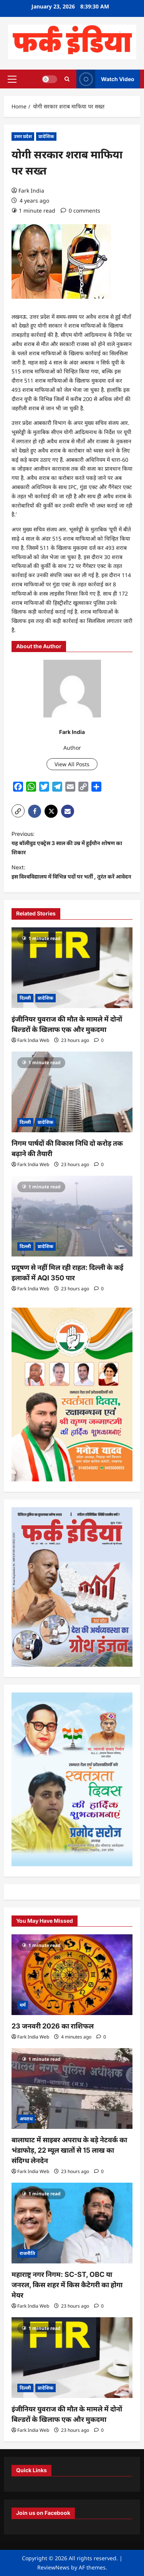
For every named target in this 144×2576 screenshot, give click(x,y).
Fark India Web (33, 1040)
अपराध (26, 2118)
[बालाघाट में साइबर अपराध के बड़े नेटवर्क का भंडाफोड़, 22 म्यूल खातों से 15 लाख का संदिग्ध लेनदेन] (72, 2088)
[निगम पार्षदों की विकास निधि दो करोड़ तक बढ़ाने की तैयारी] (72, 1092)
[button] (12, 79)
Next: (72, 872)
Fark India (31, 190)
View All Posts (72, 764)
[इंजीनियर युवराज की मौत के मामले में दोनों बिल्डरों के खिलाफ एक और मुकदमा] (72, 967)
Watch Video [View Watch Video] (105, 79)
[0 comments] (80, 210)
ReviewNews (53, 2567)
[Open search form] (67, 79)
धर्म (23, 2005)
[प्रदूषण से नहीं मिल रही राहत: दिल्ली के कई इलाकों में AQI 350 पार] (72, 1216)
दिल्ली (25, 998)
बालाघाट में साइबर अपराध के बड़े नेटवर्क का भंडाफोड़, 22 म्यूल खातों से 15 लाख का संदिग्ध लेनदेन (69, 2150)
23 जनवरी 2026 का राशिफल (53, 2026)
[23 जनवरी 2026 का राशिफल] (72, 1974)
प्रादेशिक (46, 136)
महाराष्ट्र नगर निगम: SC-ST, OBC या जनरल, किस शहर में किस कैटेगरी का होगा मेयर (67, 2284)
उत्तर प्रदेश (23, 136)
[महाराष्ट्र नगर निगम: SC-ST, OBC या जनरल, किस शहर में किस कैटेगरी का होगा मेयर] (72, 2223)
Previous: (72, 843)
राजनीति (27, 2253)
